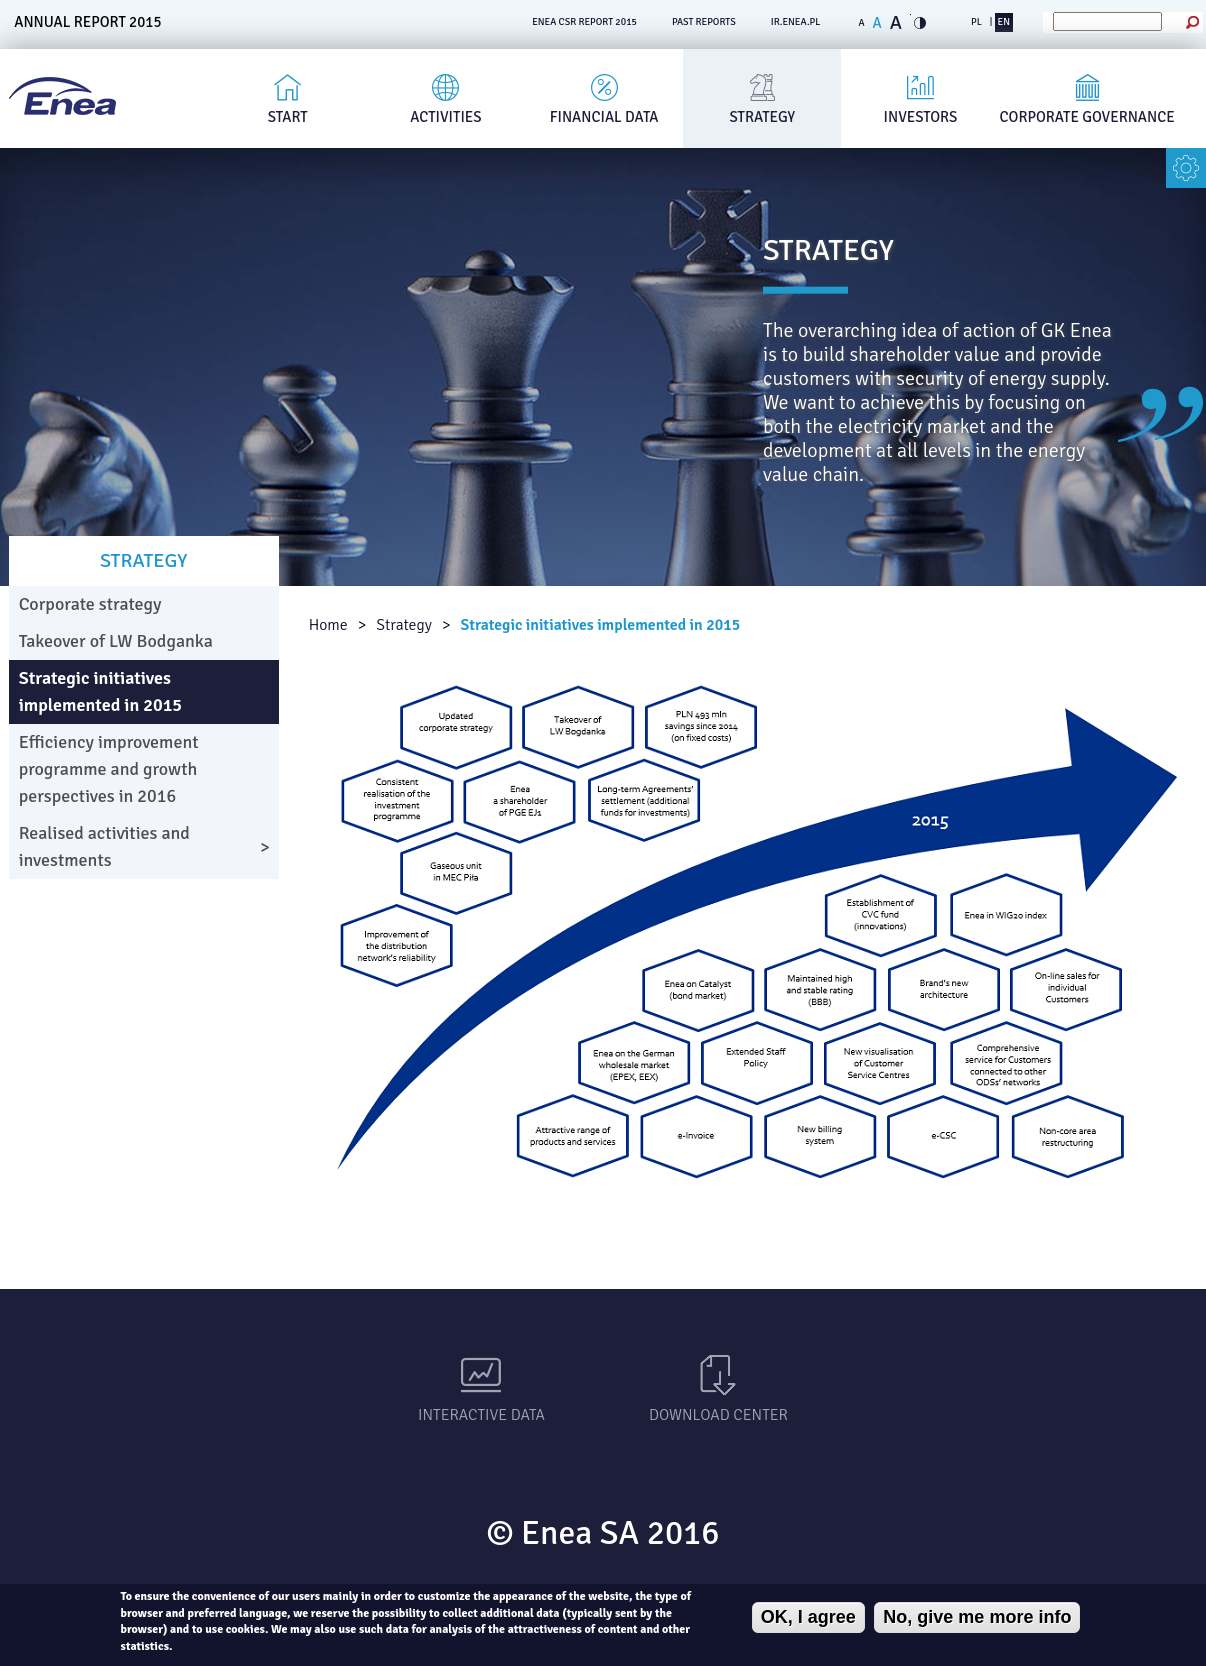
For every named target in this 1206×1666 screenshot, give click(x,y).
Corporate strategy (90, 604)
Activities (445, 117)
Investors (921, 117)
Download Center (718, 1415)
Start (288, 117)
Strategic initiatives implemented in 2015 (600, 625)
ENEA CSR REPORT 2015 (584, 22)
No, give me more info (977, 1617)
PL (976, 22)
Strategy (762, 117)
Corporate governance (1087, 117)
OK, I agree (808, 1617)
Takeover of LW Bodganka (116, 641)
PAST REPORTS (704, 22)
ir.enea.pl (796, 22)
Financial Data (604, 117)
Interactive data (481, 1415)
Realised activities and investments (104, 846)
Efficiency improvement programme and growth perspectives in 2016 (109, 769)
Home (328, 625)
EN (1004, 22)
